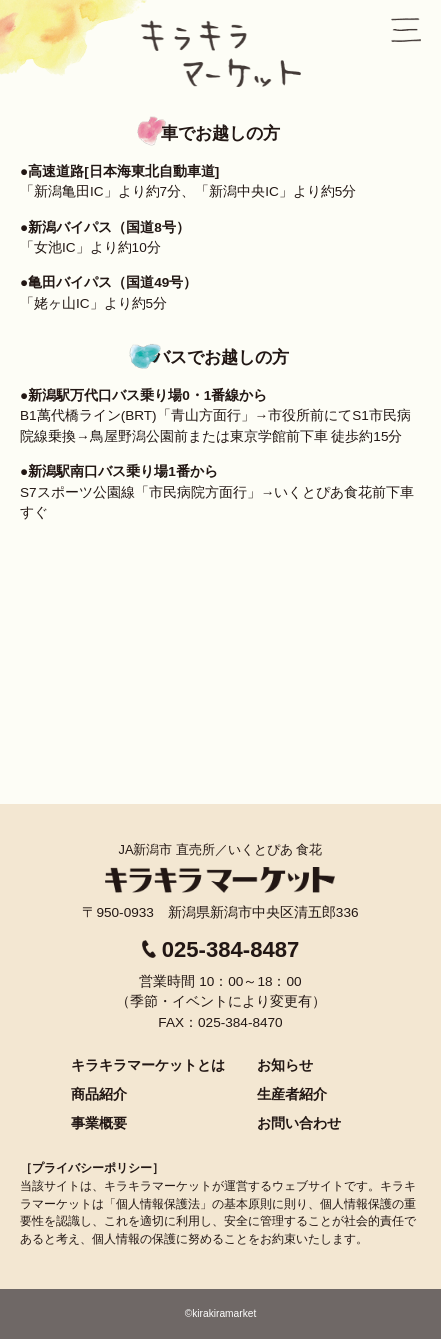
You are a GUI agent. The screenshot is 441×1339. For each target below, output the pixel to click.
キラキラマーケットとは (148, 1065)
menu (406, 30)
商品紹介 (99, 1094)
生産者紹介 (292, 1094)
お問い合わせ (299, 1123)
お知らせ (285, 1065)
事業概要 (99, 1123)
